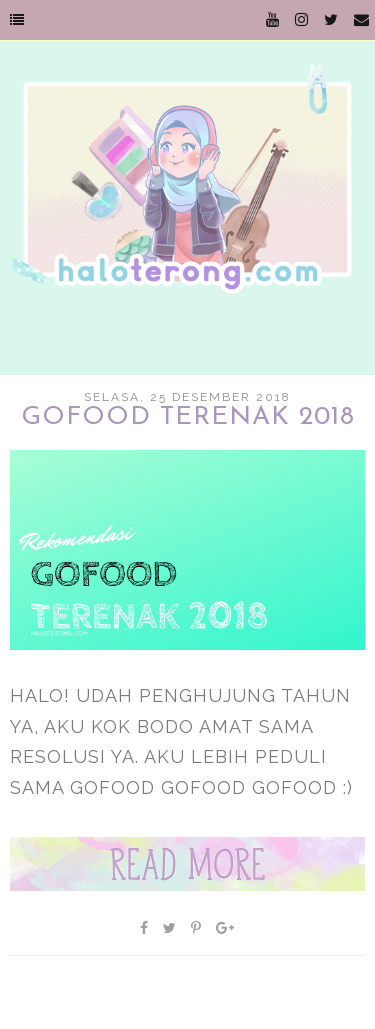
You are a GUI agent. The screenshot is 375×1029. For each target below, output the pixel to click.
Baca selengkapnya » (187, 863)
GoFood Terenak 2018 (188, 417)
